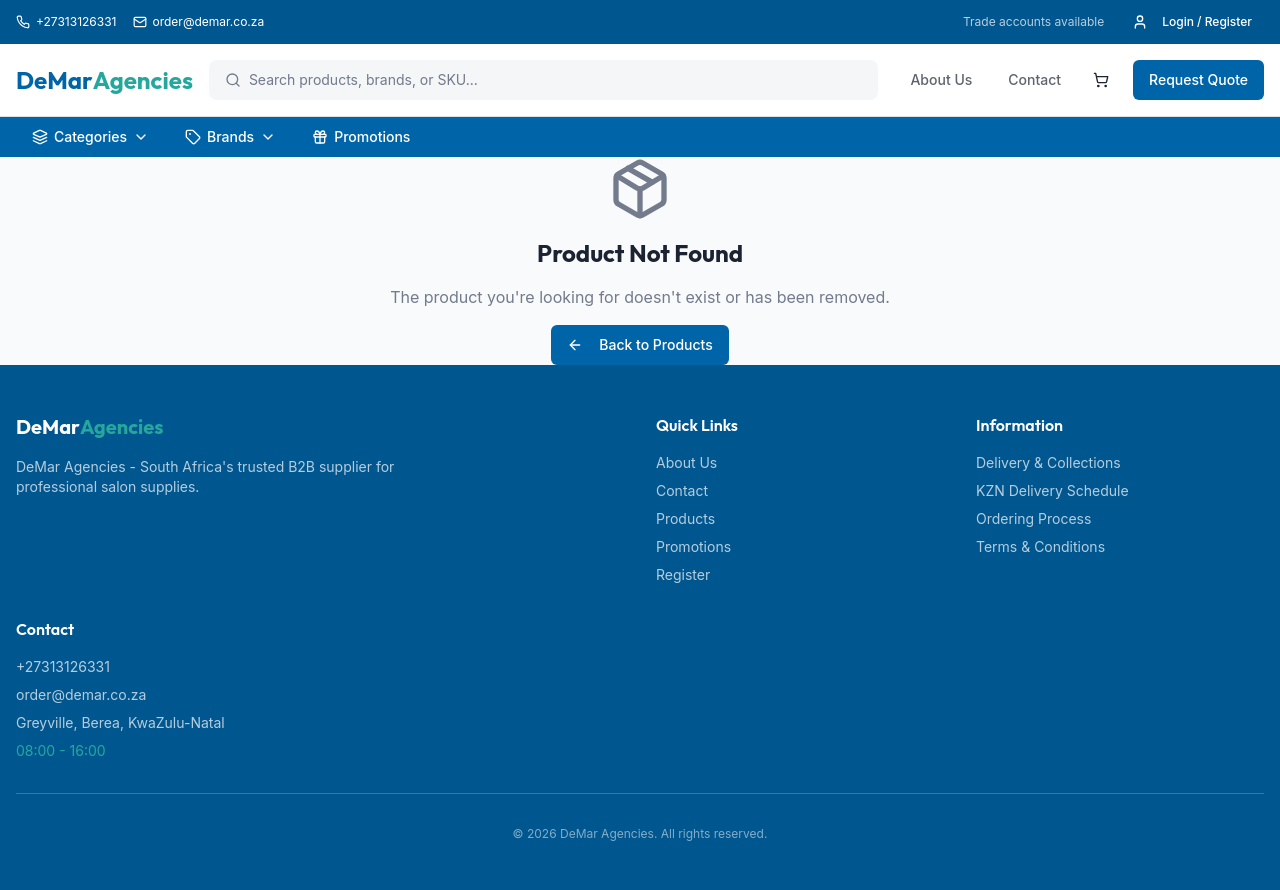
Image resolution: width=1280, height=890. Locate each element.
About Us (941, 79)
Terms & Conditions (1040, 546)
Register (683, 574)
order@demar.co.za (81, 694)
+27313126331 (63, 666)
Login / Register (1192, 22)
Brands (230, 136)
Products (685, 518)
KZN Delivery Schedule (1052, 490)
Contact (1034, 79)
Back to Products (640, 344)
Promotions (361, 136)
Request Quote (1198, 79)
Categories (90, 136)
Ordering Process (1033, 518)
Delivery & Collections (1048, 462)
